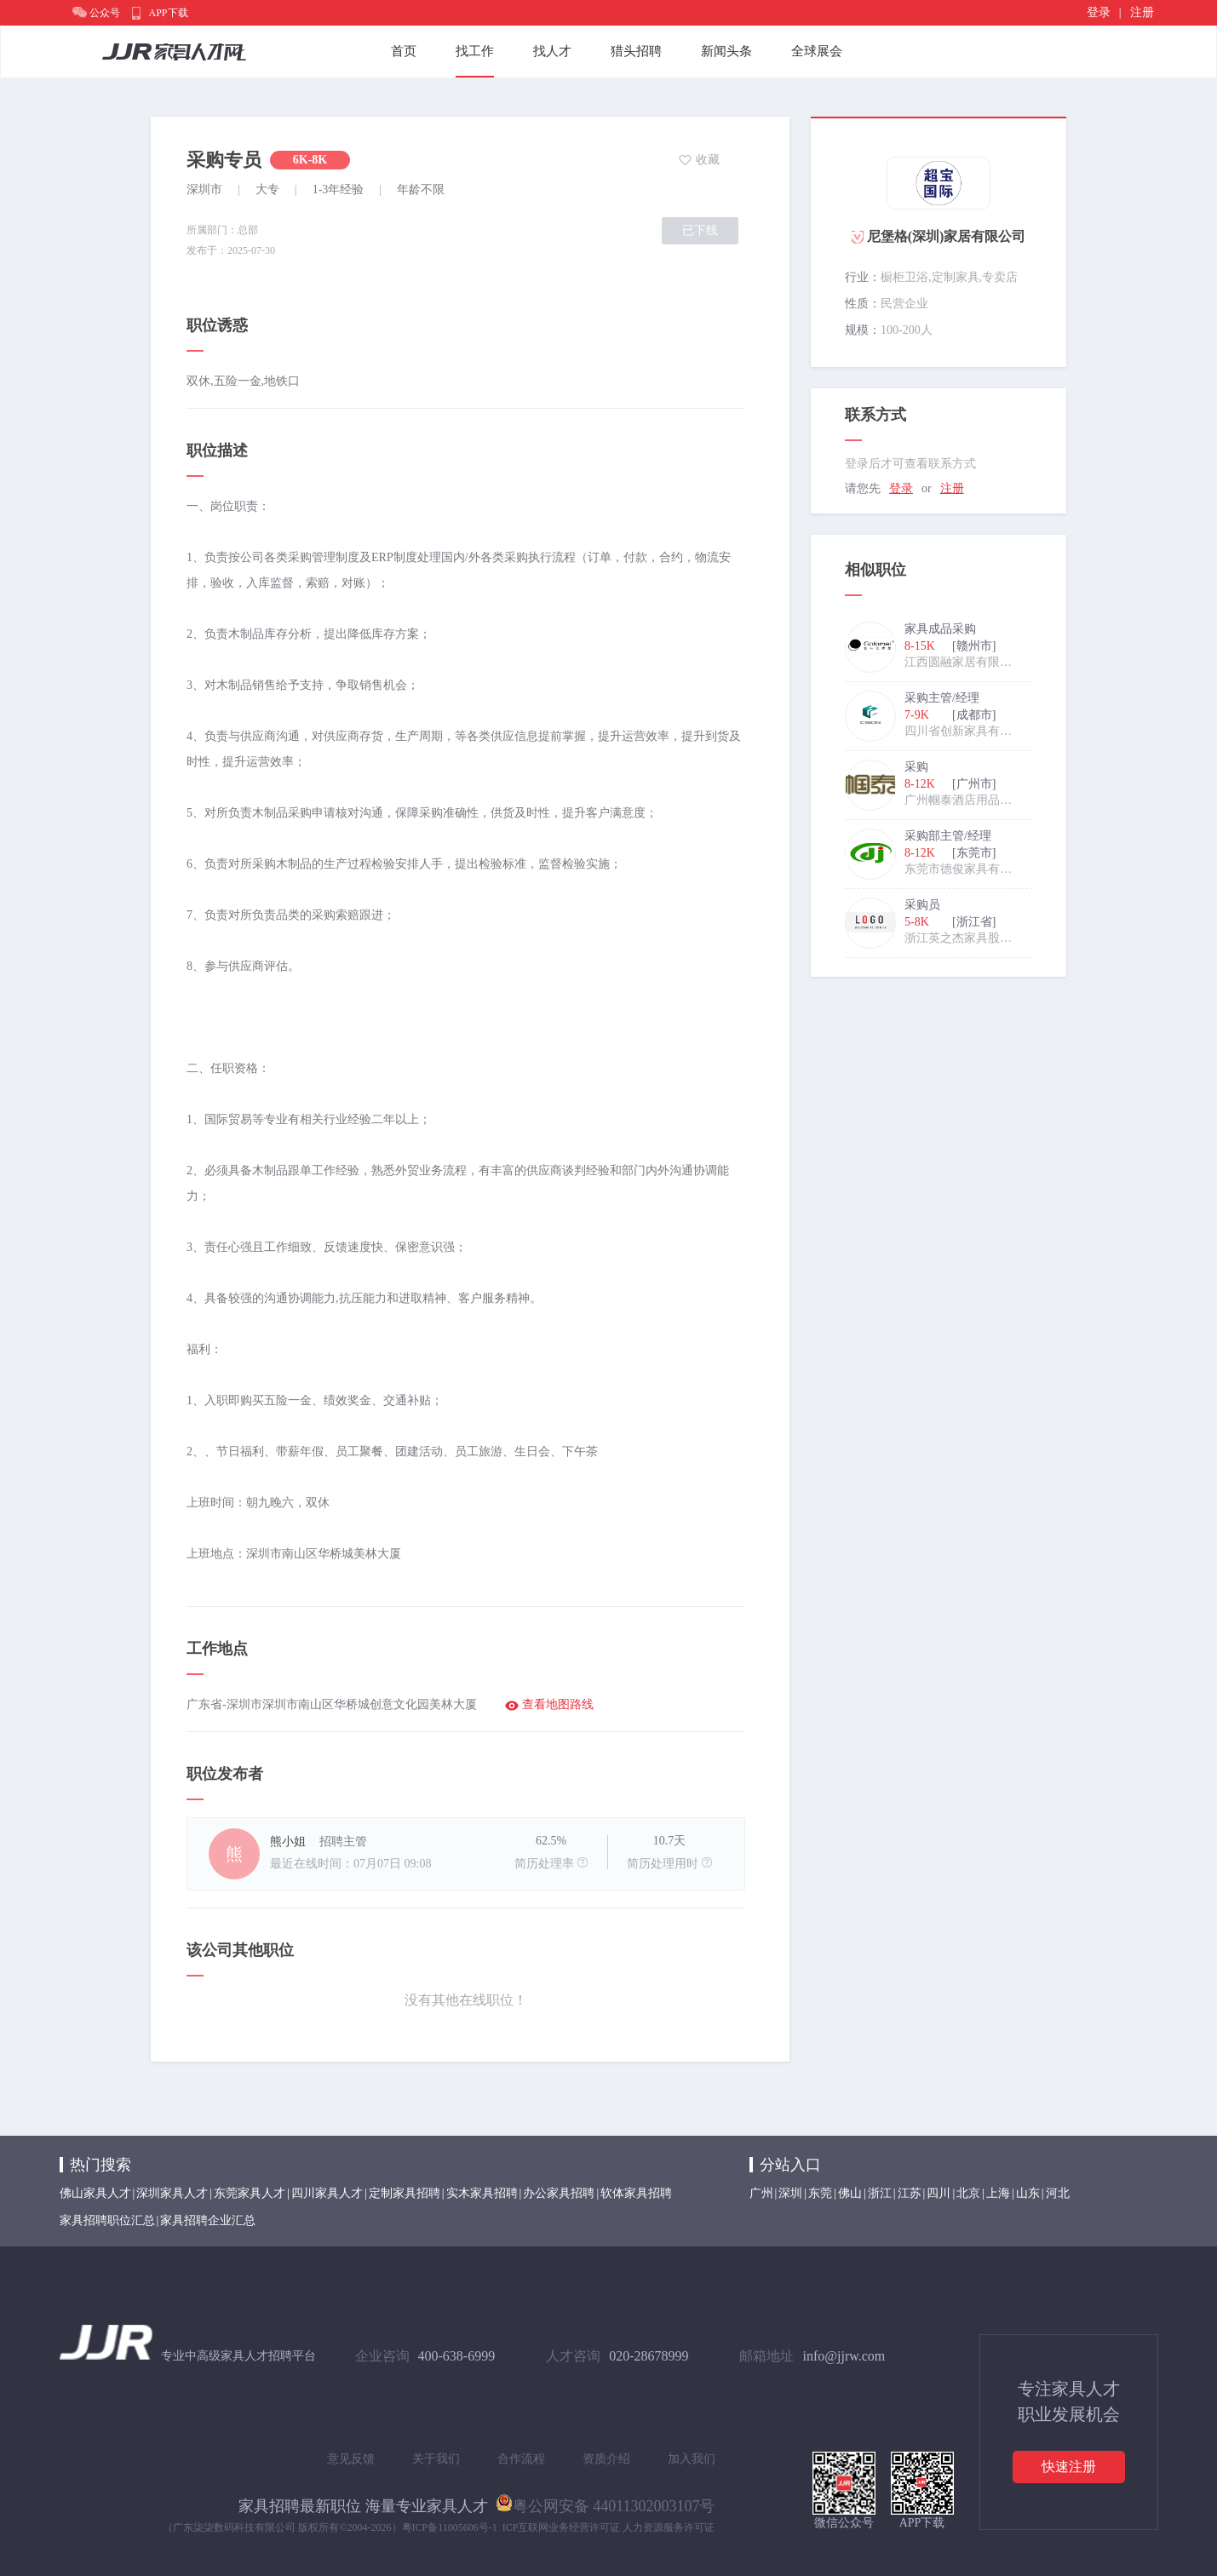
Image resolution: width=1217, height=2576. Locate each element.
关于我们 (436, 2459)
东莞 (820, 2193)
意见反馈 (351, 2459)
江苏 (909, 2193)
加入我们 (691, 2459)
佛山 (850, 2193)
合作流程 (521, 2459)
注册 (1142, 12)
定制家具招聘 (404, 2193)
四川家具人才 (327, 2193)
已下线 (700, 230)
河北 (1058, 2193)
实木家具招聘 (482, 2193)
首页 (403, 51)
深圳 (790, 2193)
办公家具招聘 (558, 2193)
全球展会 (816, 51)
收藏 (708, 159)
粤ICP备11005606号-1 (449, 2527)
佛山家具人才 (95, 2193)
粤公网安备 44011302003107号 (605, 2502)
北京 (968, 2193)
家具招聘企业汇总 (207, 2220)
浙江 (880, 2193)
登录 (1099, 12)
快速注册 (1069, 2466)
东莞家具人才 (249, 2193)
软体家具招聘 (636, 2193)
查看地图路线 (558, 1704)
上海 (998, 2193)
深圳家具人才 (172, 2193)
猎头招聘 (636, 51)
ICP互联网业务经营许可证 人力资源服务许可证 (608, 2527)
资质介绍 (606, 2459)
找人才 (552, 51)
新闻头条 (726, 51)
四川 (938, 2193)
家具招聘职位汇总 (107, 2220)
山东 (1028, 2193)
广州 (761, 2193)
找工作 (475, 51)
